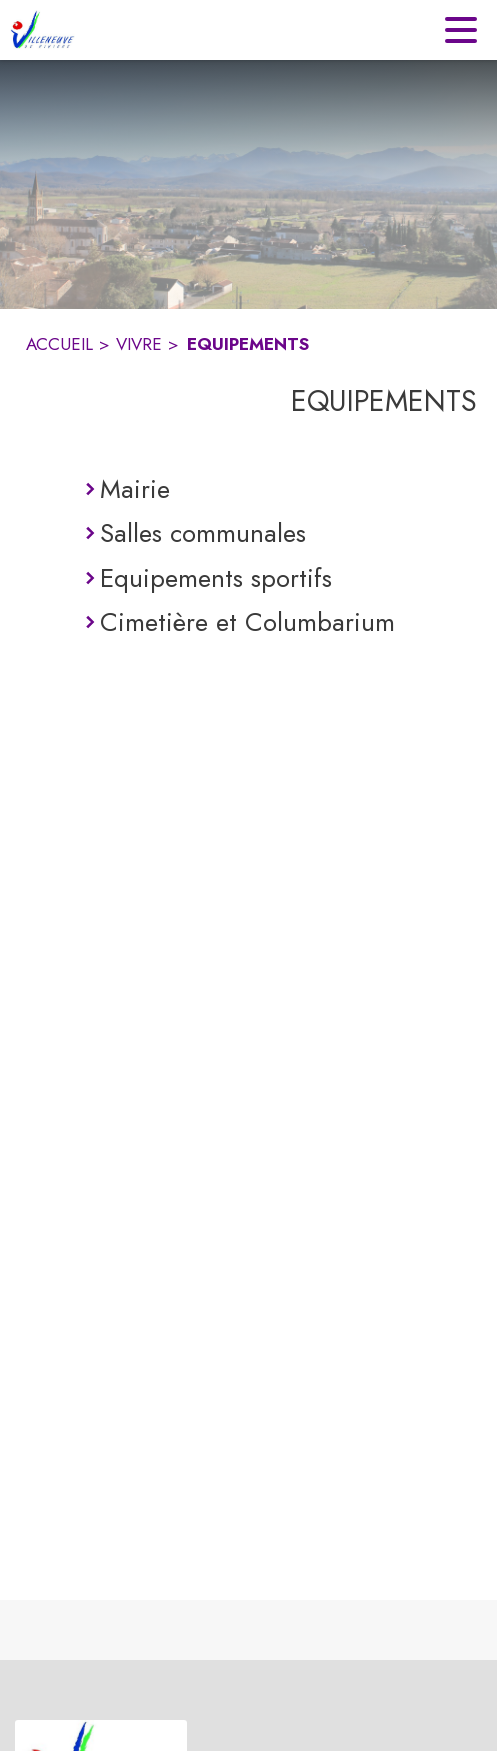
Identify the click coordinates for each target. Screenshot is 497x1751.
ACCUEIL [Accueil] (59, 344)
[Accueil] (42, 30)
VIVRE (139, 344)
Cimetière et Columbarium (247, 622)
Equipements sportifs (216, 578)
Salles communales (203, 533)
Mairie (135, 489)
